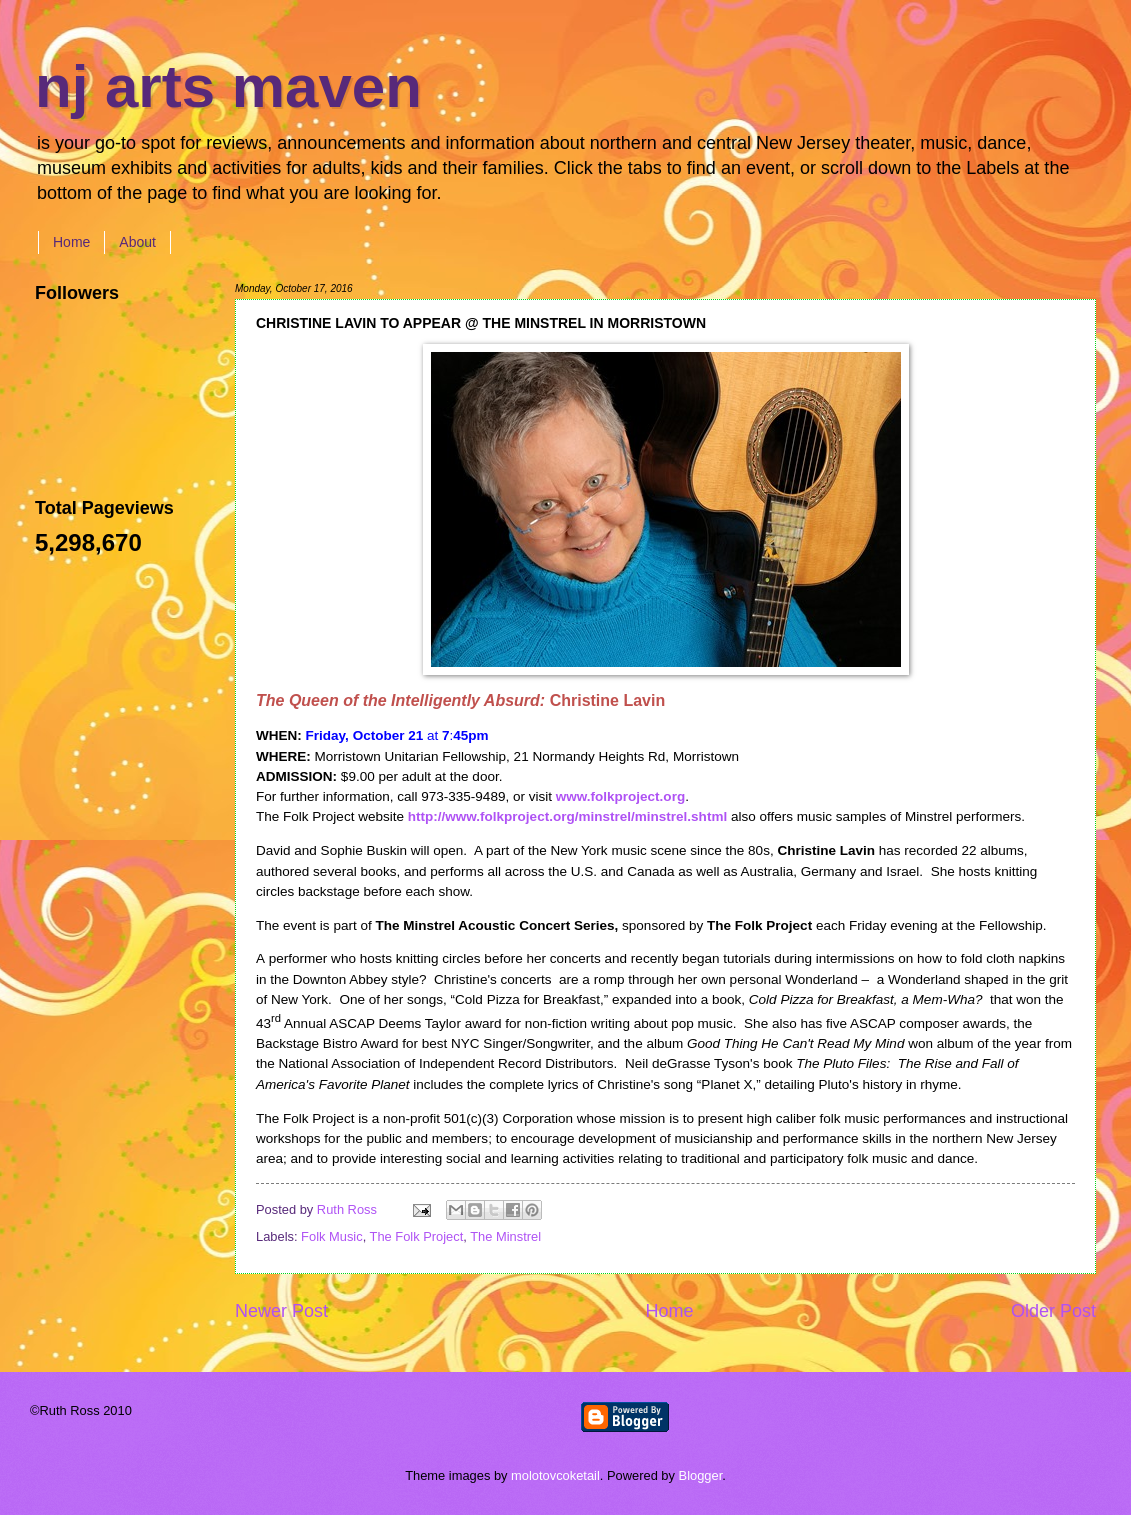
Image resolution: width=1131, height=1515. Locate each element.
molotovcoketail (555, 1475)
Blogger (701, 1475)
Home (71, 242)
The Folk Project (417, 1236)
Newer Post (281, 1311)
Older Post (1053, 1311)
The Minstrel (505, 1236)
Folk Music (332, 1236)
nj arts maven (228, 86)
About (137, 242)
